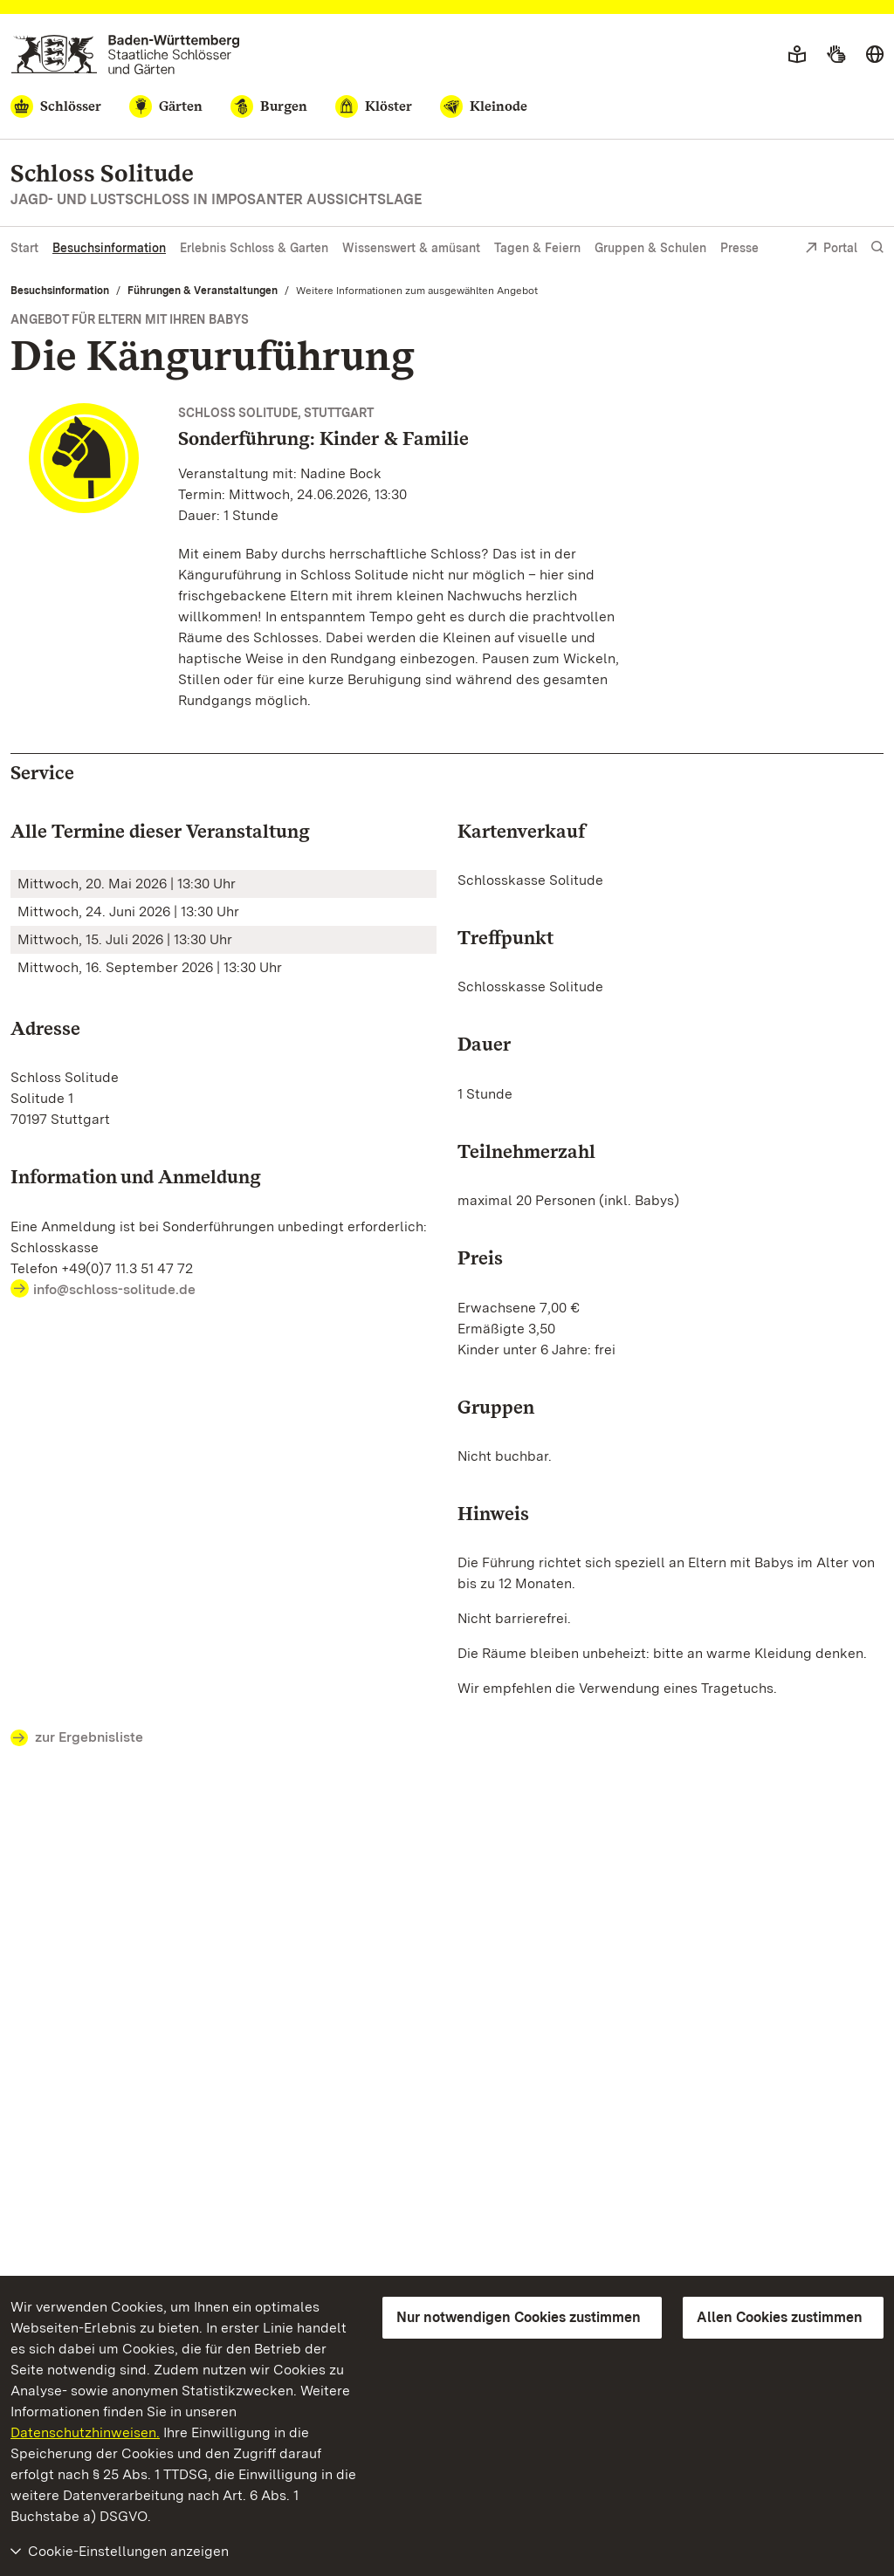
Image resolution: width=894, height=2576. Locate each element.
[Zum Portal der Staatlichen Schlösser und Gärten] (125, 54)
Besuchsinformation (109, 248)
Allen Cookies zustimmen (780, 2317)
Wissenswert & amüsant (411, 248)
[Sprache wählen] (875, 55)
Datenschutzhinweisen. (85, 2432)
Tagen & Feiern (537, 248)
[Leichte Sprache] (797, 55)
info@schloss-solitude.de (116, 1289)
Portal (831, 249)
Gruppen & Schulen (650, 248)
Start (24, 248)
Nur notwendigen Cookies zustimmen (518, 2317)
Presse (739, 248)
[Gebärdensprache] (836, 55)
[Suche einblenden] (877, 247)
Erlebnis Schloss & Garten (254, 248)
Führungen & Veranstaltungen (202, 290)
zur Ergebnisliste (76, 1738)
